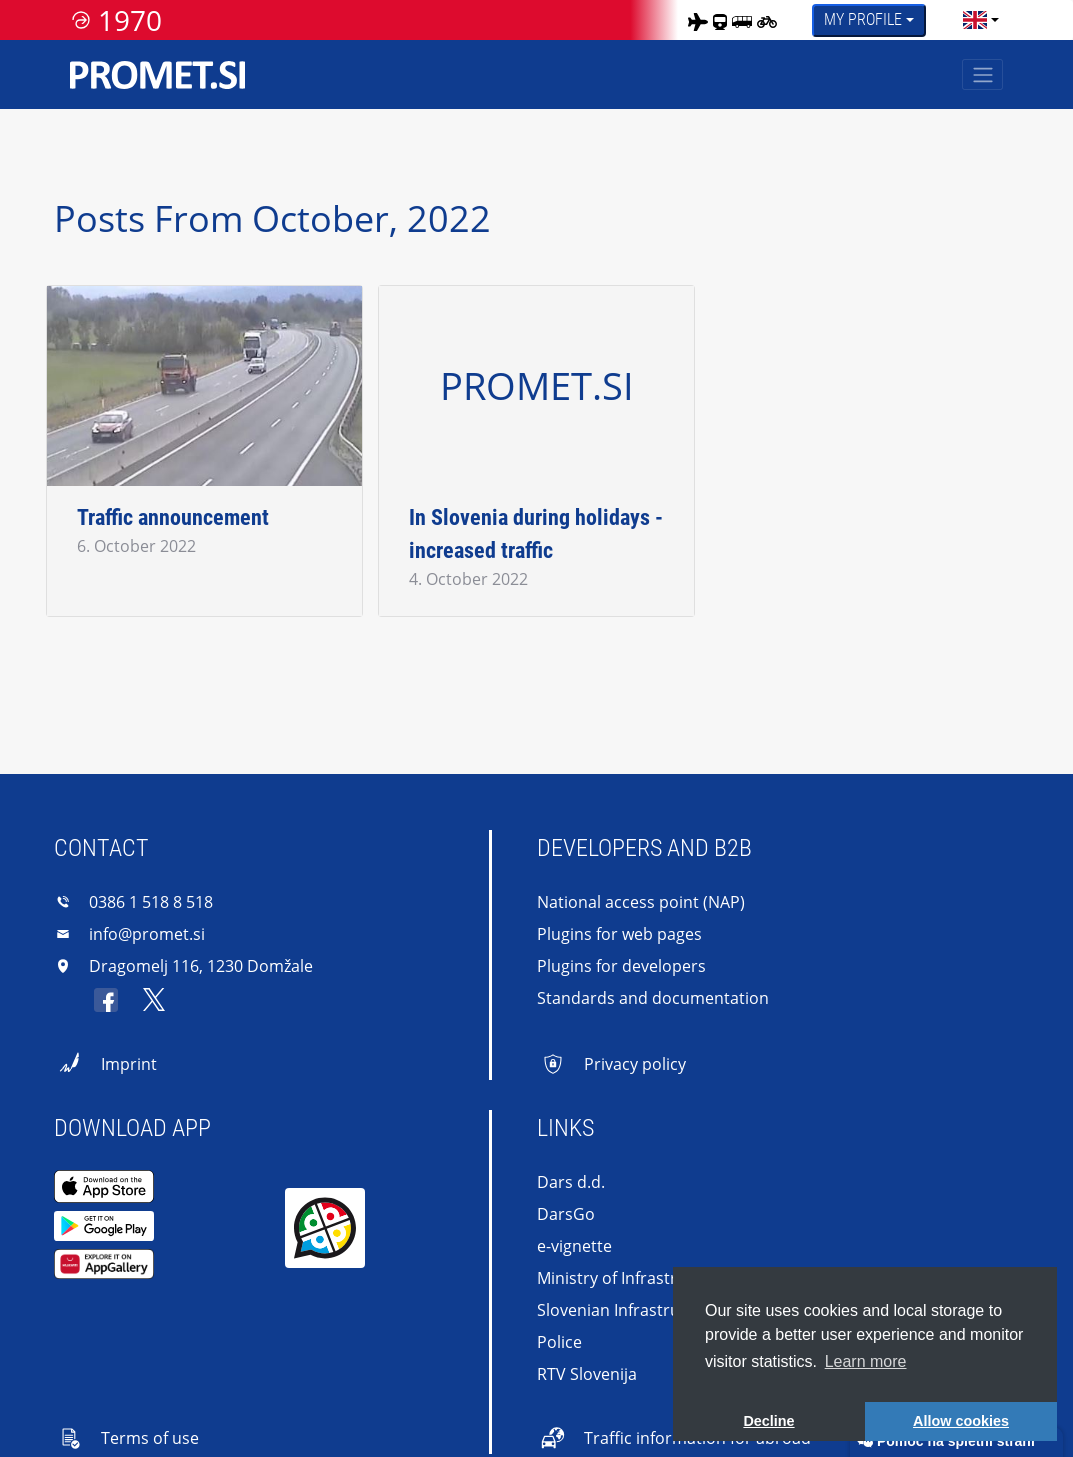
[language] (975, 20)
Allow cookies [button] (961, 1421)
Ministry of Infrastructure (632, 1278)
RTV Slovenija (587, 1374)
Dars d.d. (571, 1182)
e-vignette (574, 1246)
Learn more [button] (866, 1361)
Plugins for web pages (619, 934)
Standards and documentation (653, 998)
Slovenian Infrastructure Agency (657, 1310)
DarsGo (566, 1214)
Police (559, 1342)
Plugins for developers (621, 966)
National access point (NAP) (641, 902)
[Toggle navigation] (982, 74)
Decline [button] (768, 1421)
